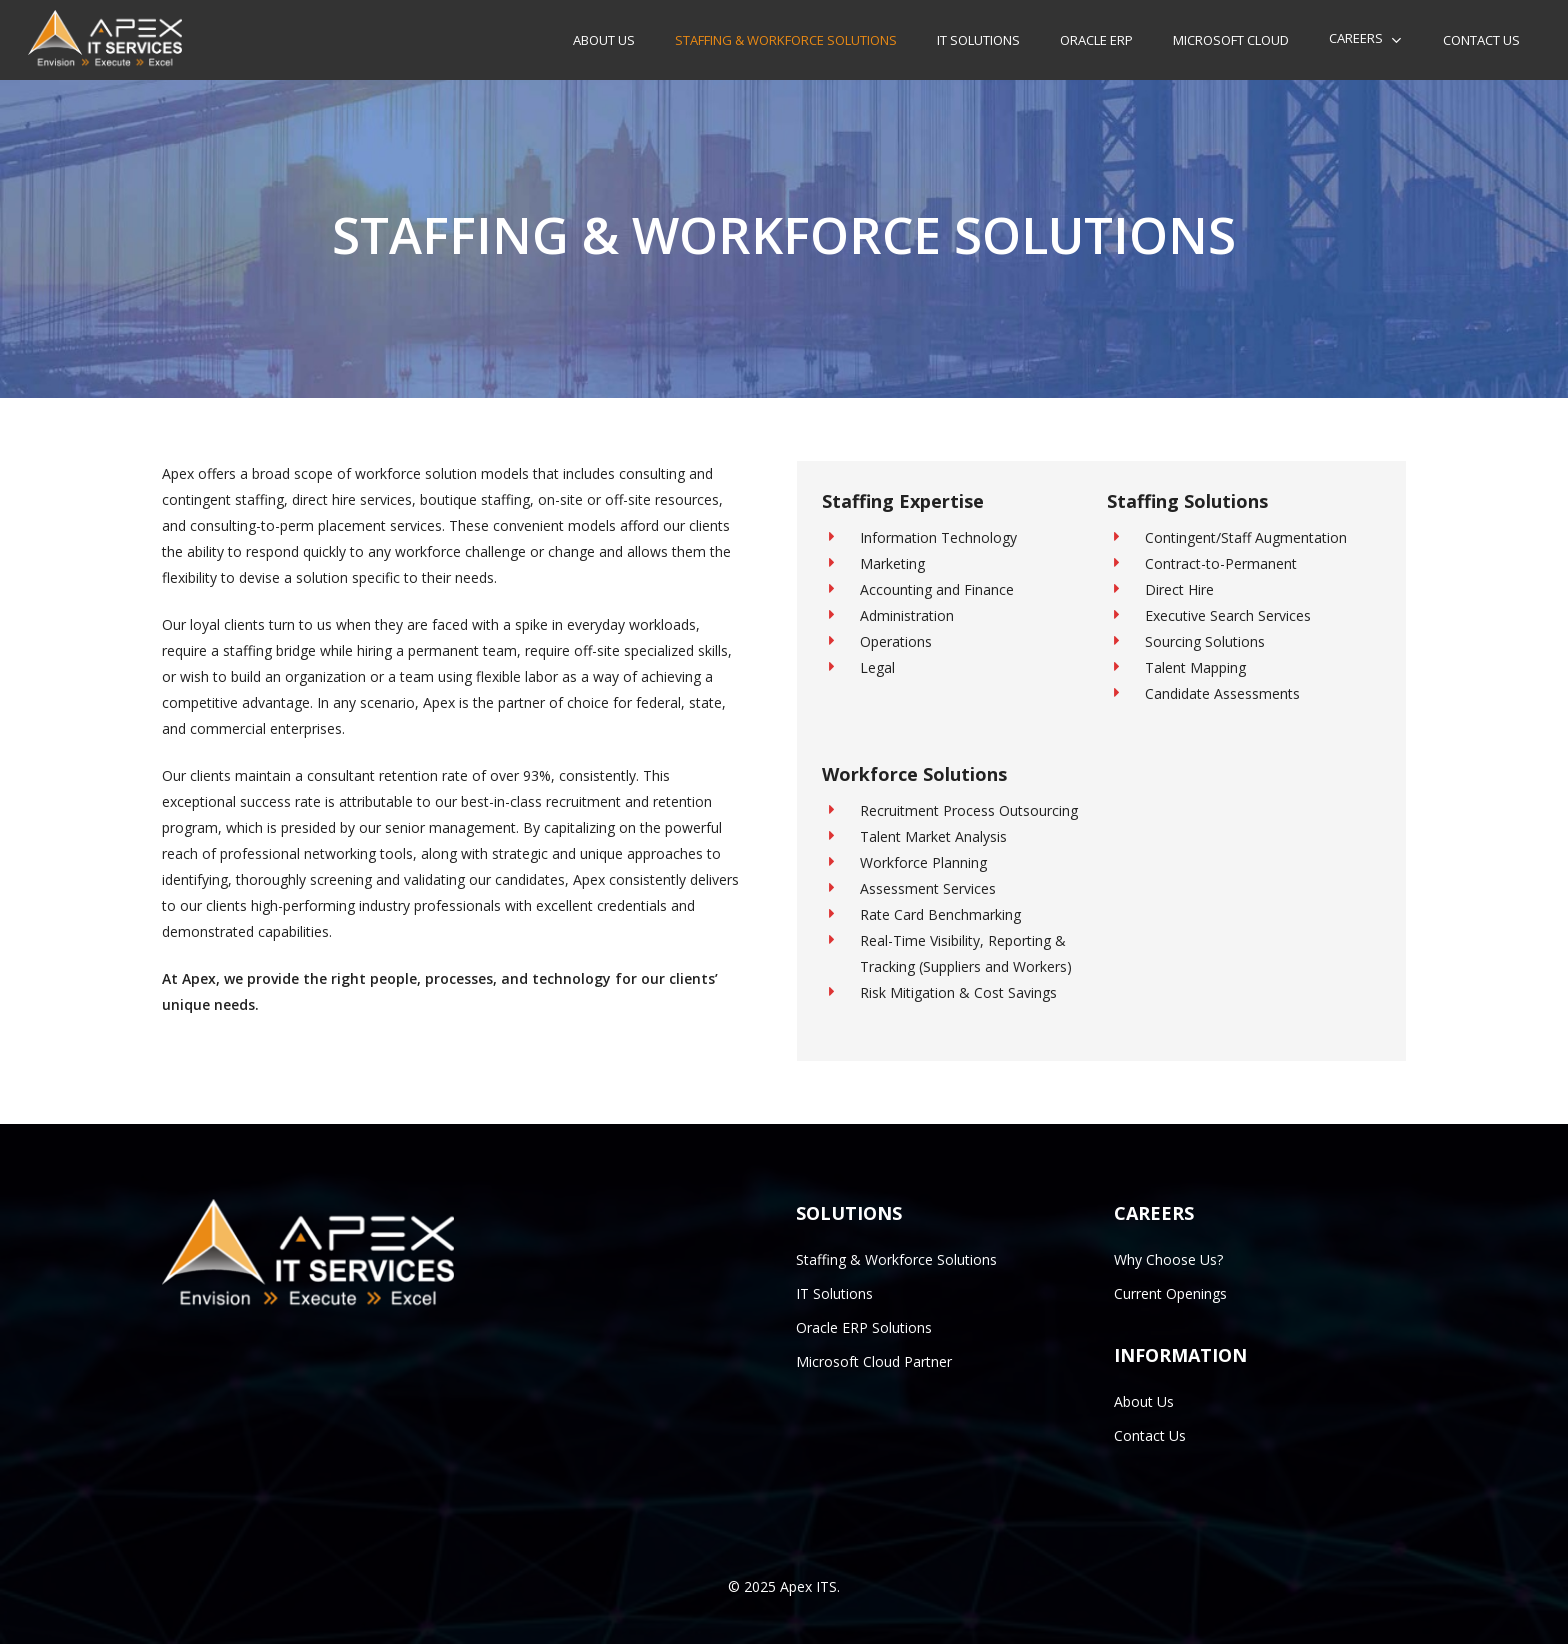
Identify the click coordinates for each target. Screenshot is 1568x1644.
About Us (1144, 1401)
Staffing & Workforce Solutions (896, 1259)
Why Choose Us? (1168, 1259)
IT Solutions (834, 1293)
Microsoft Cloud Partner (874, 1361)
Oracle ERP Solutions (864, 1327)
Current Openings (1170, 1293)
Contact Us (1150, 1435)
